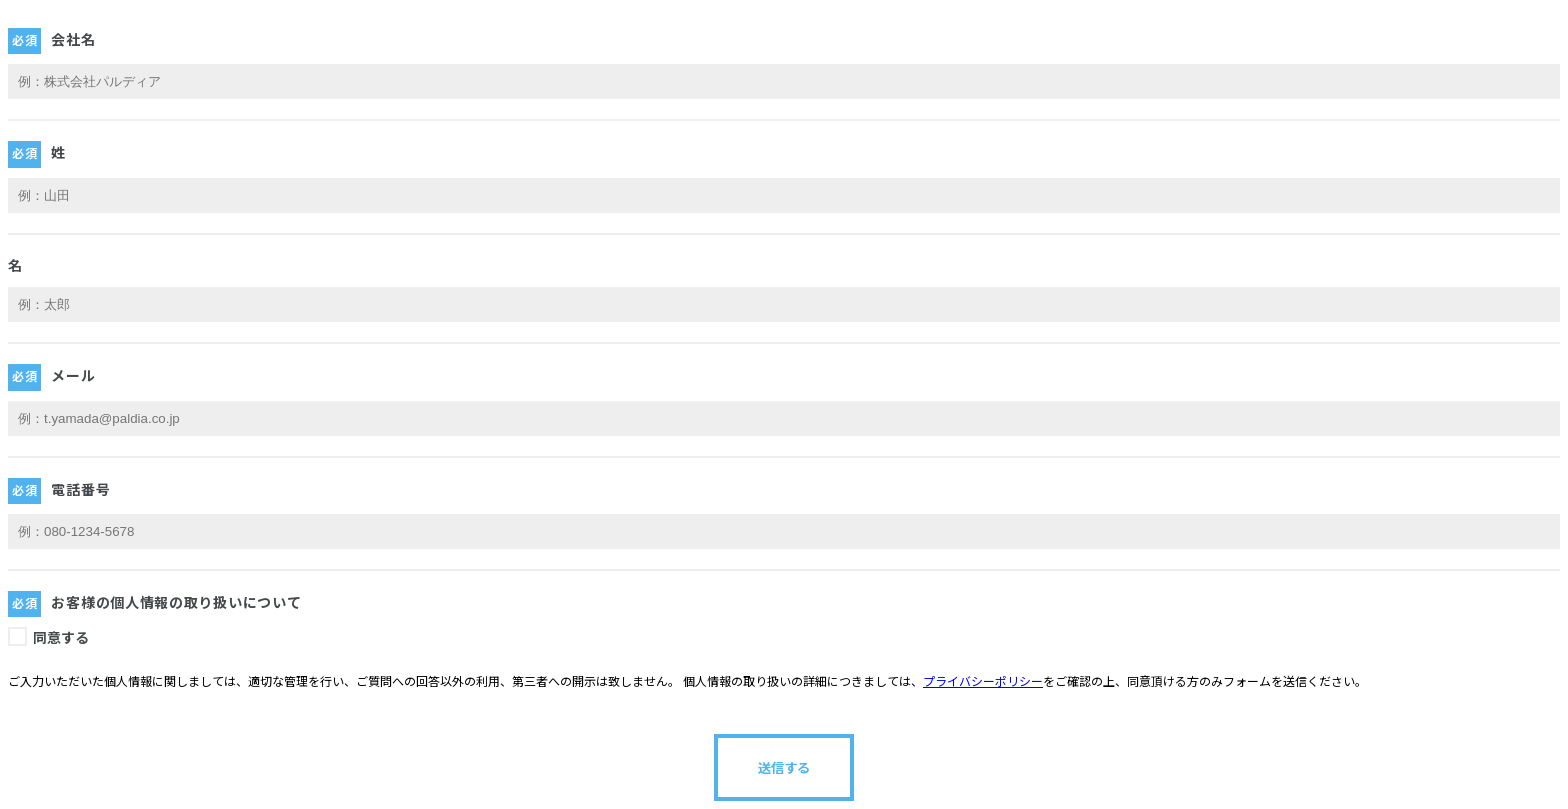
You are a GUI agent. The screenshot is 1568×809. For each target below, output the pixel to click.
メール (73, 376)
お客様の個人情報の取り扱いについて (176, 603)
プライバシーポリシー (983, 682)
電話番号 (80, 490)
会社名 (73, 40)
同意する (61, 638)
